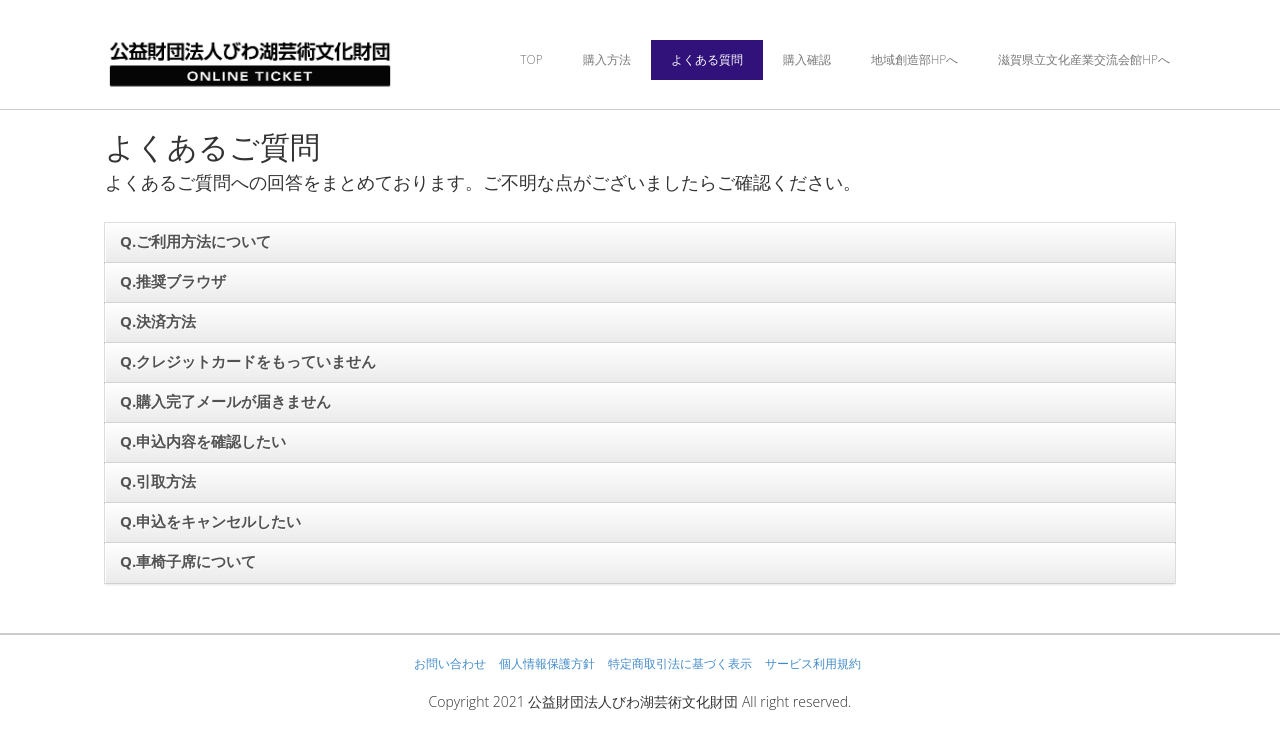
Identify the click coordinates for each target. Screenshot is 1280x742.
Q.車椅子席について (188, 561)
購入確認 (807, 59)
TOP (531, 59)
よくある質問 (707, 59)
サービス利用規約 (813, 663)
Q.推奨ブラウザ (173, 281)
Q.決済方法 (158, 321)
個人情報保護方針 (547, 663)
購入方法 (607, 59)
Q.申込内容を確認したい (203, 441)
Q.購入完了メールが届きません (225, 401)
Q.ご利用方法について (195, 241)
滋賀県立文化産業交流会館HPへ (1084, 59)
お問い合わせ (450, 663)
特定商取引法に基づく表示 (680, 663)
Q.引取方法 (158, 481)
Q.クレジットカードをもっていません (248, 361)
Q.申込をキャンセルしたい (210, 521)
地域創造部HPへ (915, 59)
